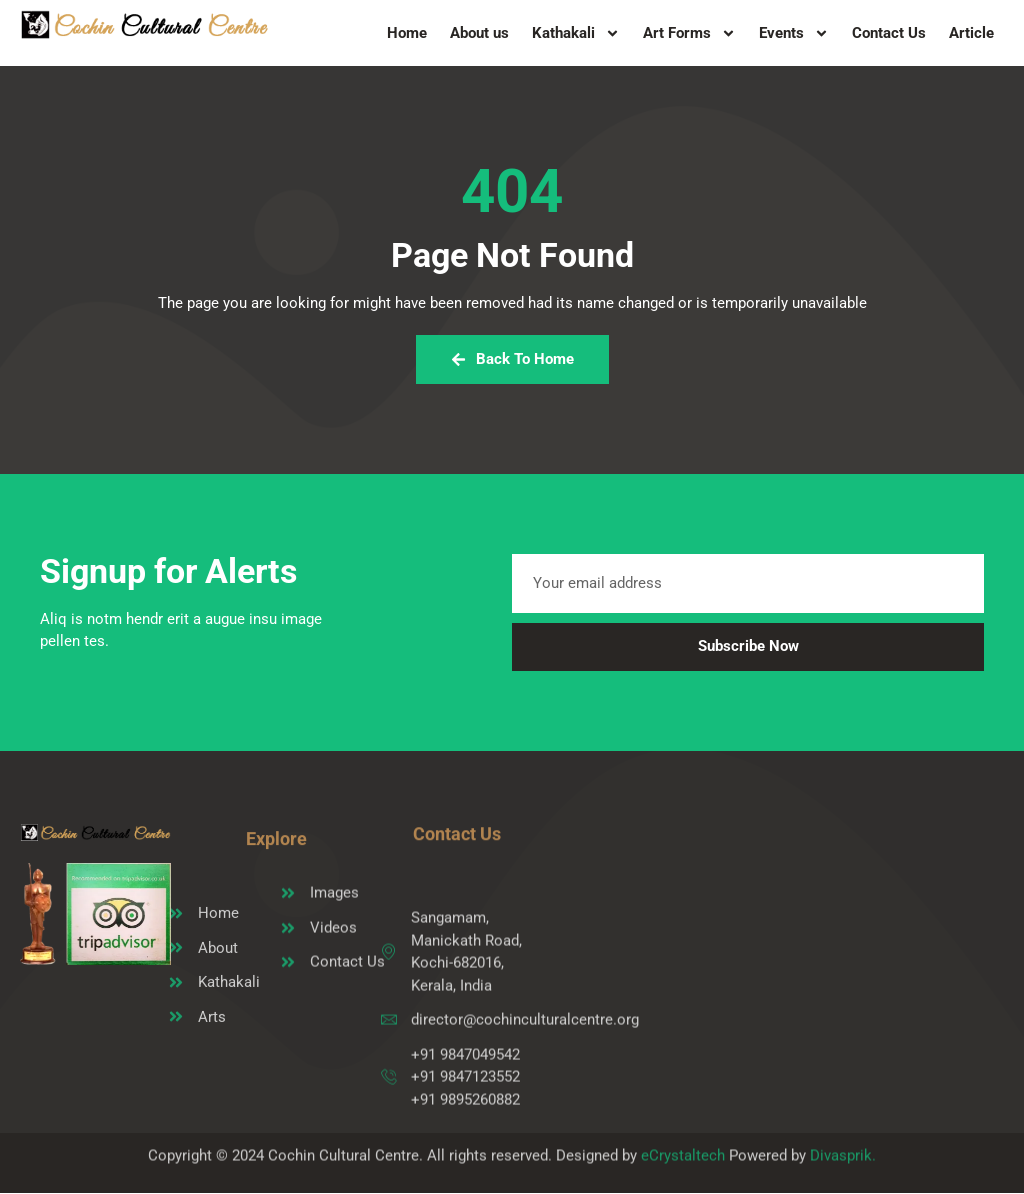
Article (971, 33)
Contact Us (889, 33)
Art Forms (689, 33)
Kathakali (576, 33)
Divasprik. (843, 1162)
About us (479, 33)
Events (794, 33)
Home (407, 33)
